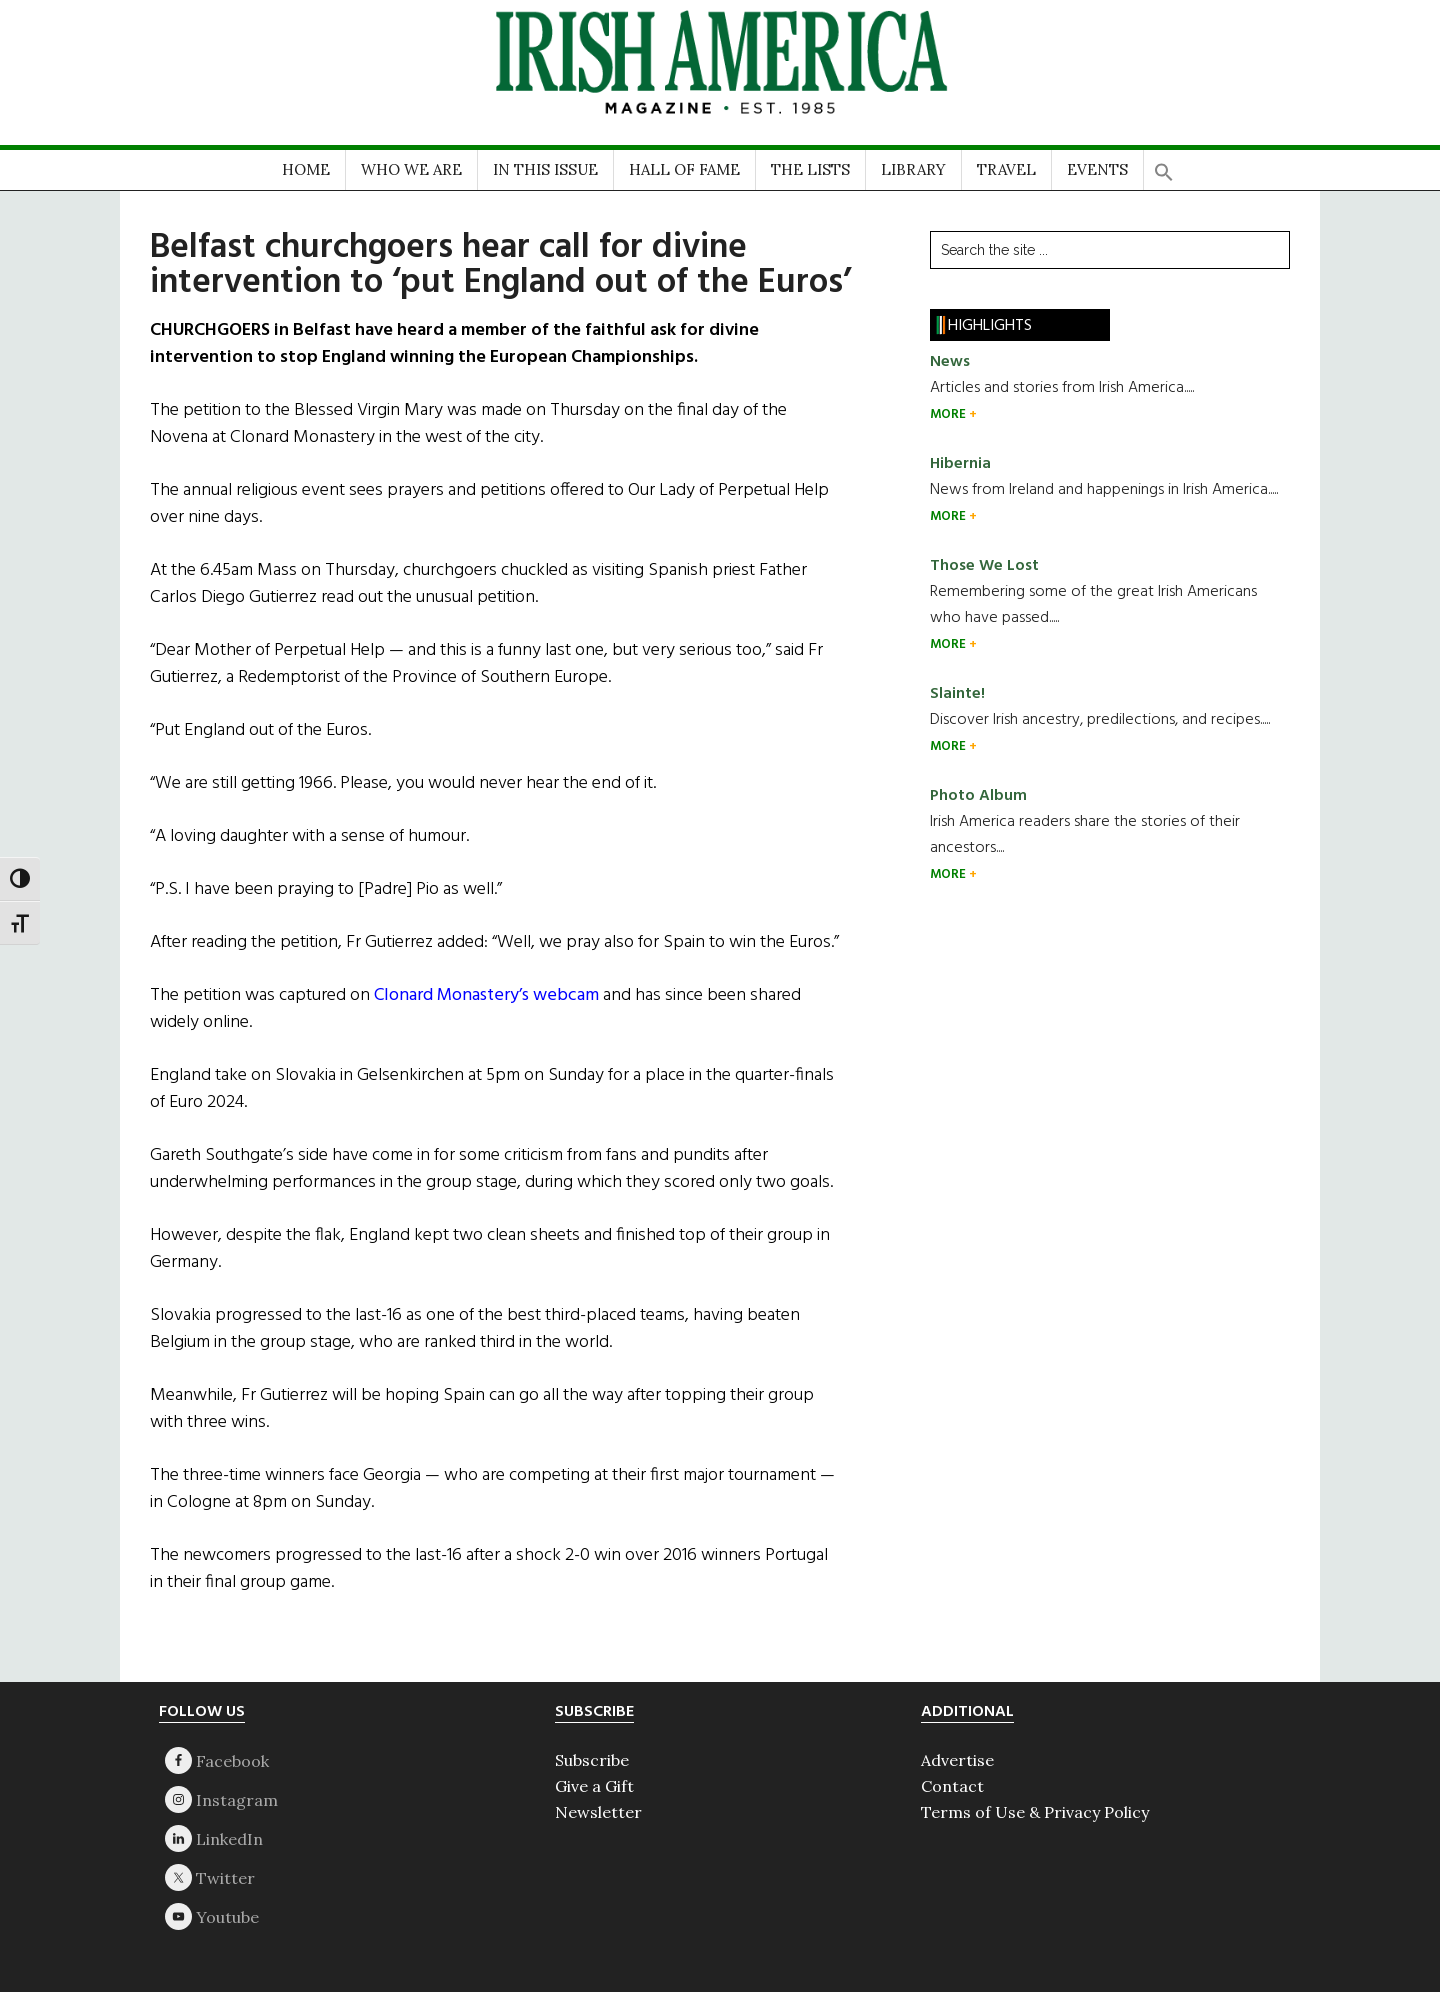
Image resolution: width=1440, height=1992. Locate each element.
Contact (952, 1786)
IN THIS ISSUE (545, 169)
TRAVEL (1006, 169)
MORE (949, 414)
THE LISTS (810, 169)
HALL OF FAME (684, 169)
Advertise (957, 1760)
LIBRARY (913, 169)
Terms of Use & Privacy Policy (1035, 1812)
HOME (306, 169)
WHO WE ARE (411, 169)
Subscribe (592, 1760)
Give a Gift (594, 1786)
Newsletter (598, 1812)
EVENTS (1097, 169)
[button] (1164, 165)
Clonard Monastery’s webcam (486, 995)
